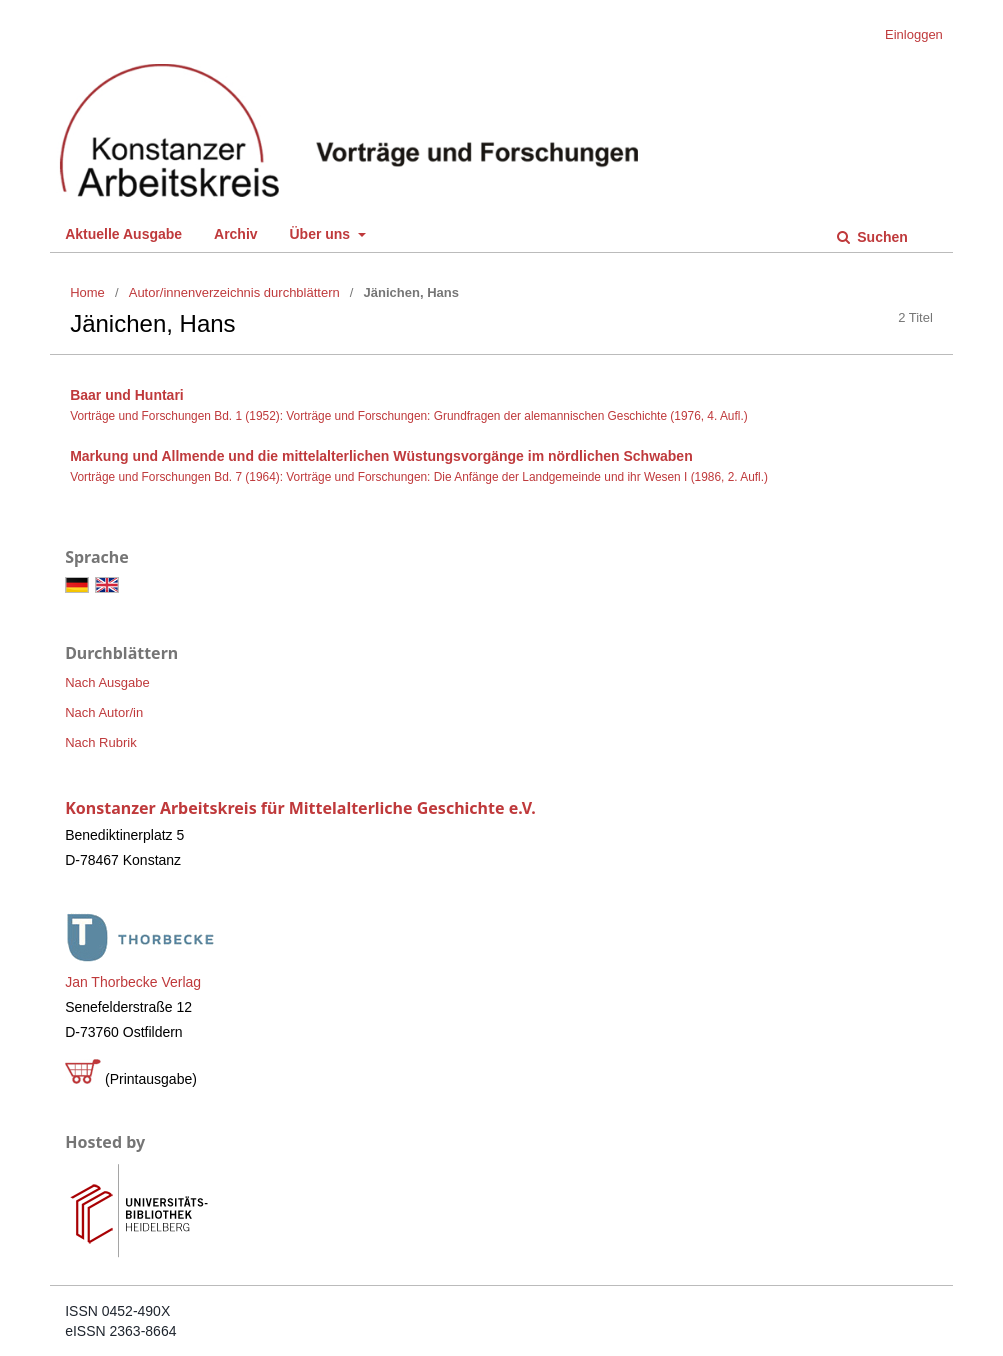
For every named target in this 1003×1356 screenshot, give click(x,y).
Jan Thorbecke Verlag (133, 982)
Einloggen (914, 34)
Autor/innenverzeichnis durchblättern (234, 292)
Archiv (236, 234)
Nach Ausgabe (107, 682)
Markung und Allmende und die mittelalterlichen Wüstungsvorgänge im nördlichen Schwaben (381, 456)
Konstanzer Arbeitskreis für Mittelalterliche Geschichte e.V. (300, 808)
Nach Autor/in (104, 712)
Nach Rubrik (101, 742)
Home (87, 292)
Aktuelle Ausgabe (123, 234)
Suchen (880, 237)
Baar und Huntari (127, 395)
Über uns (321, 234)
